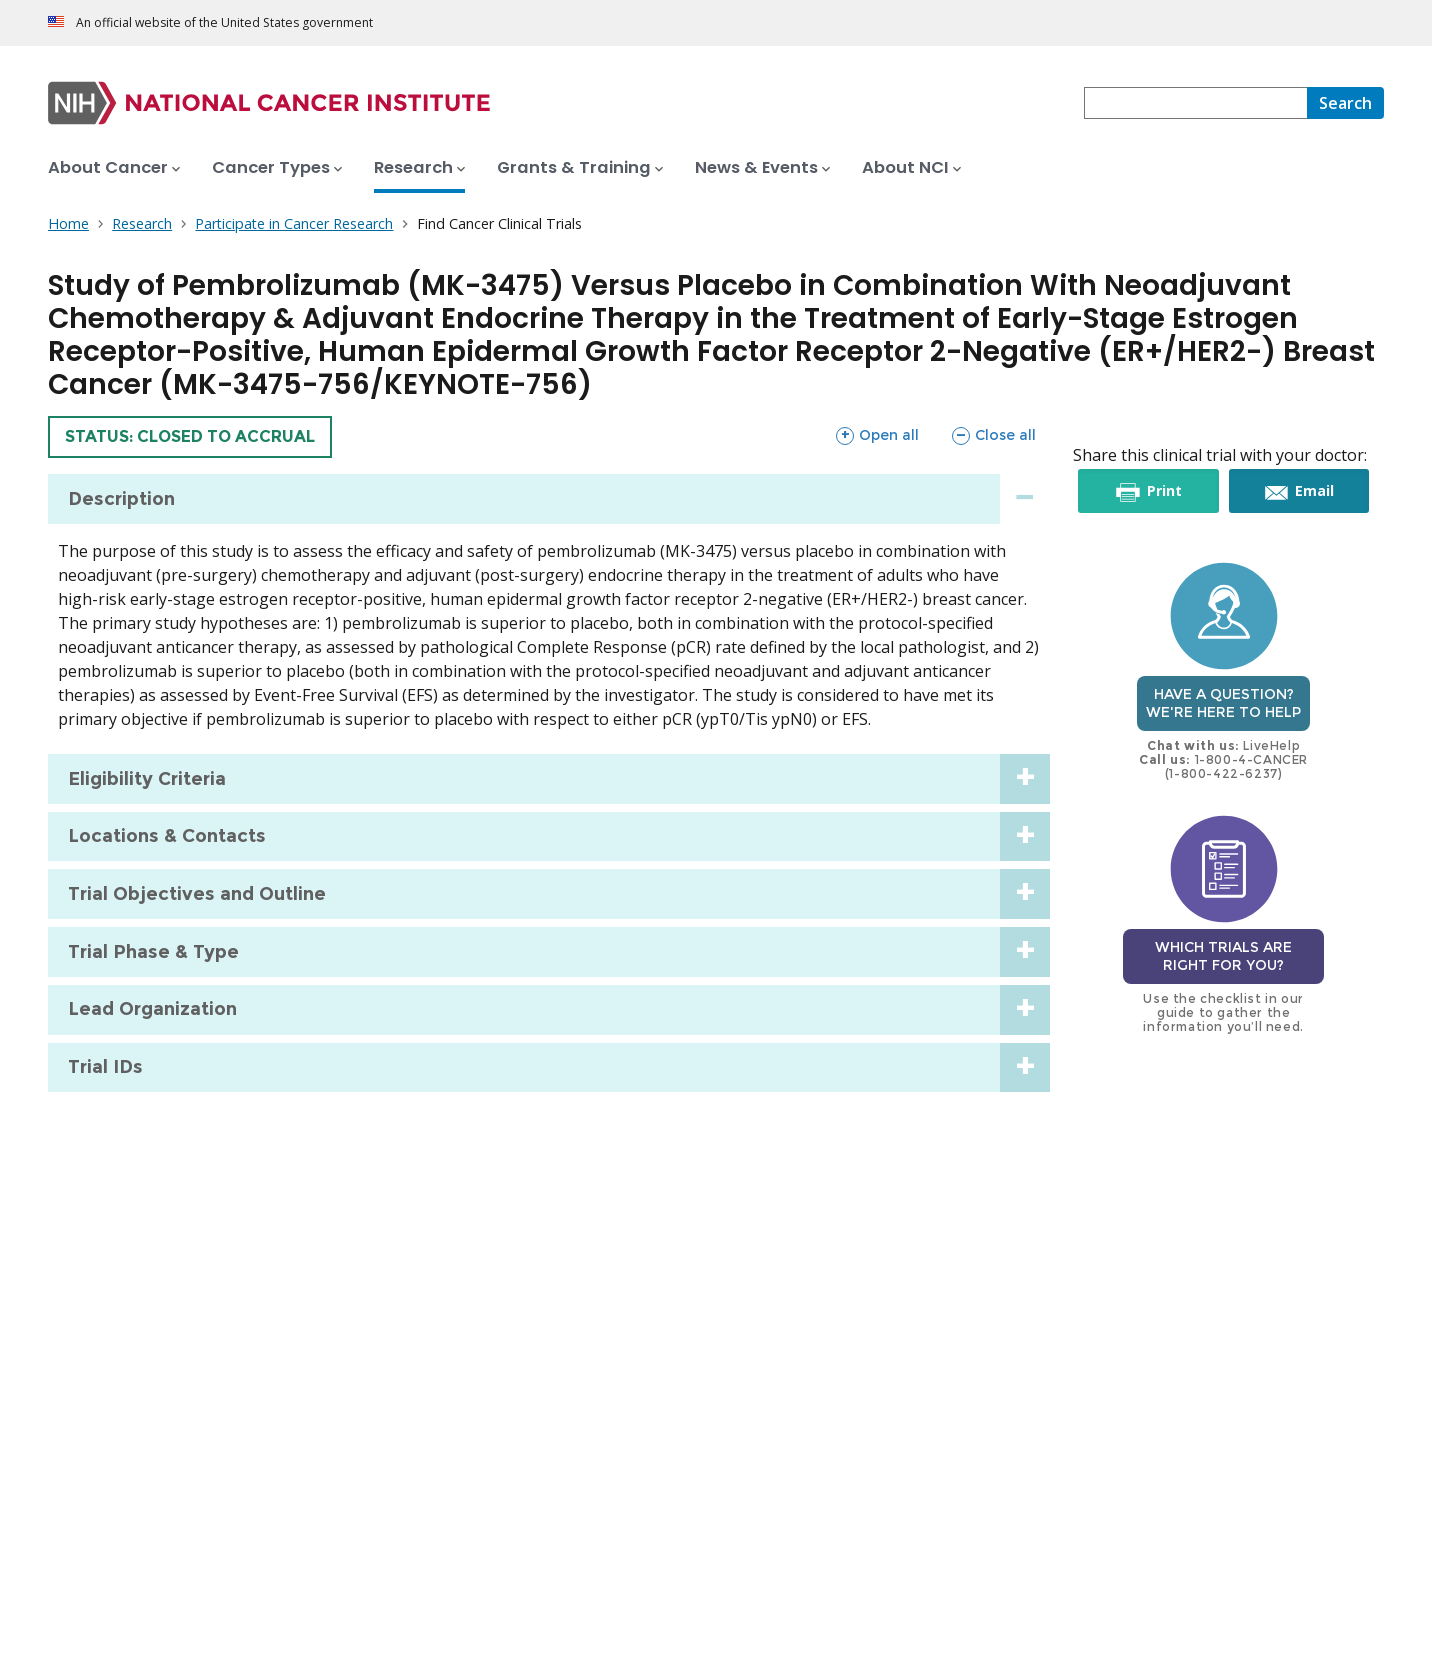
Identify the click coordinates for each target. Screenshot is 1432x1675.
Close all (993, 435)
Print (1162, 491)
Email (1313, 491)
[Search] (1345, 103)
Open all (877, 435)
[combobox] (1195, 103)
